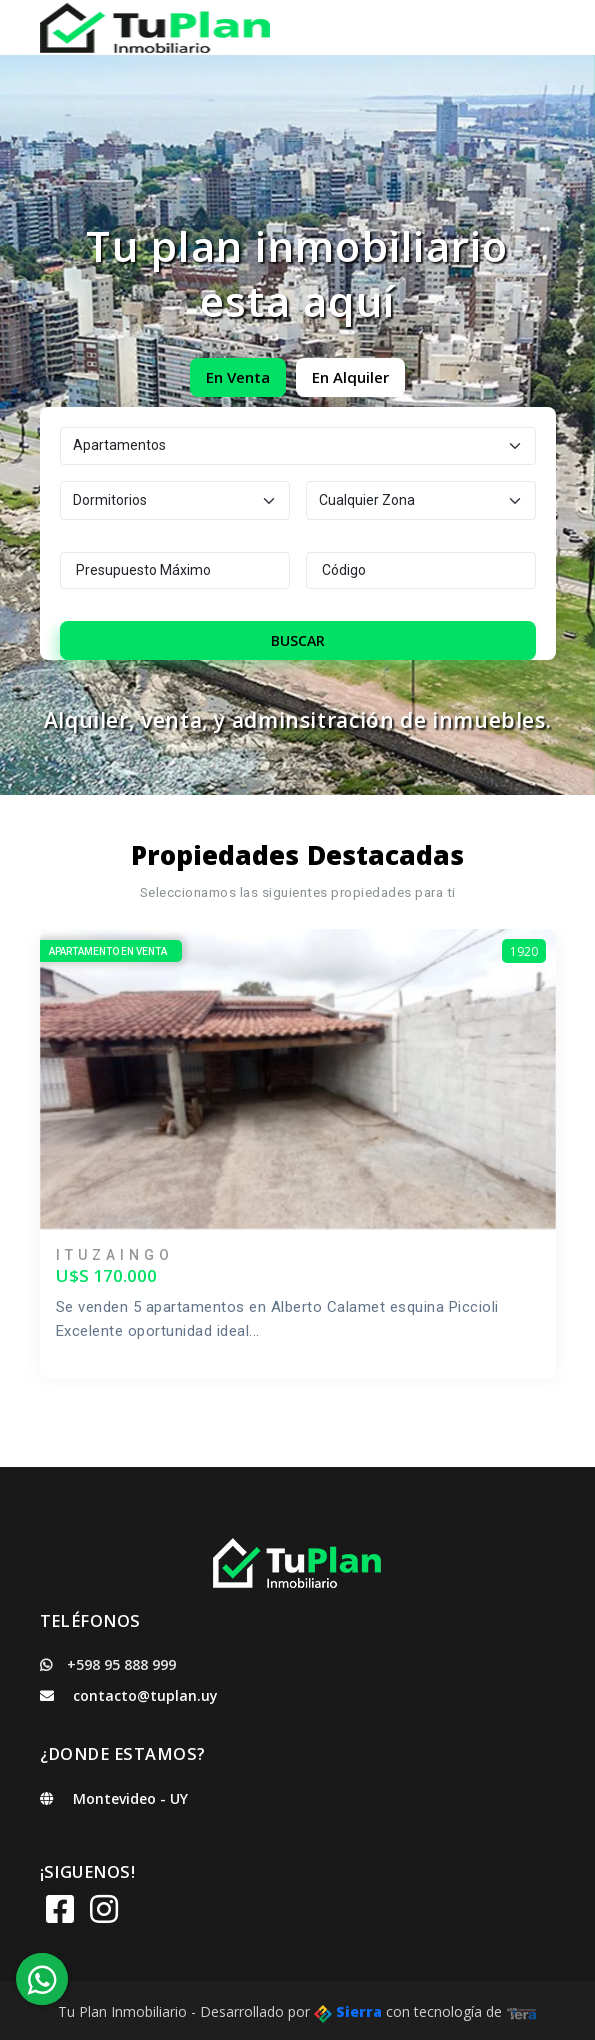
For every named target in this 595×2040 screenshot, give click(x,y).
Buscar (298, 640)
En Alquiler (350, 377)
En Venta (238, 377)
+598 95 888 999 (108, 1664)
